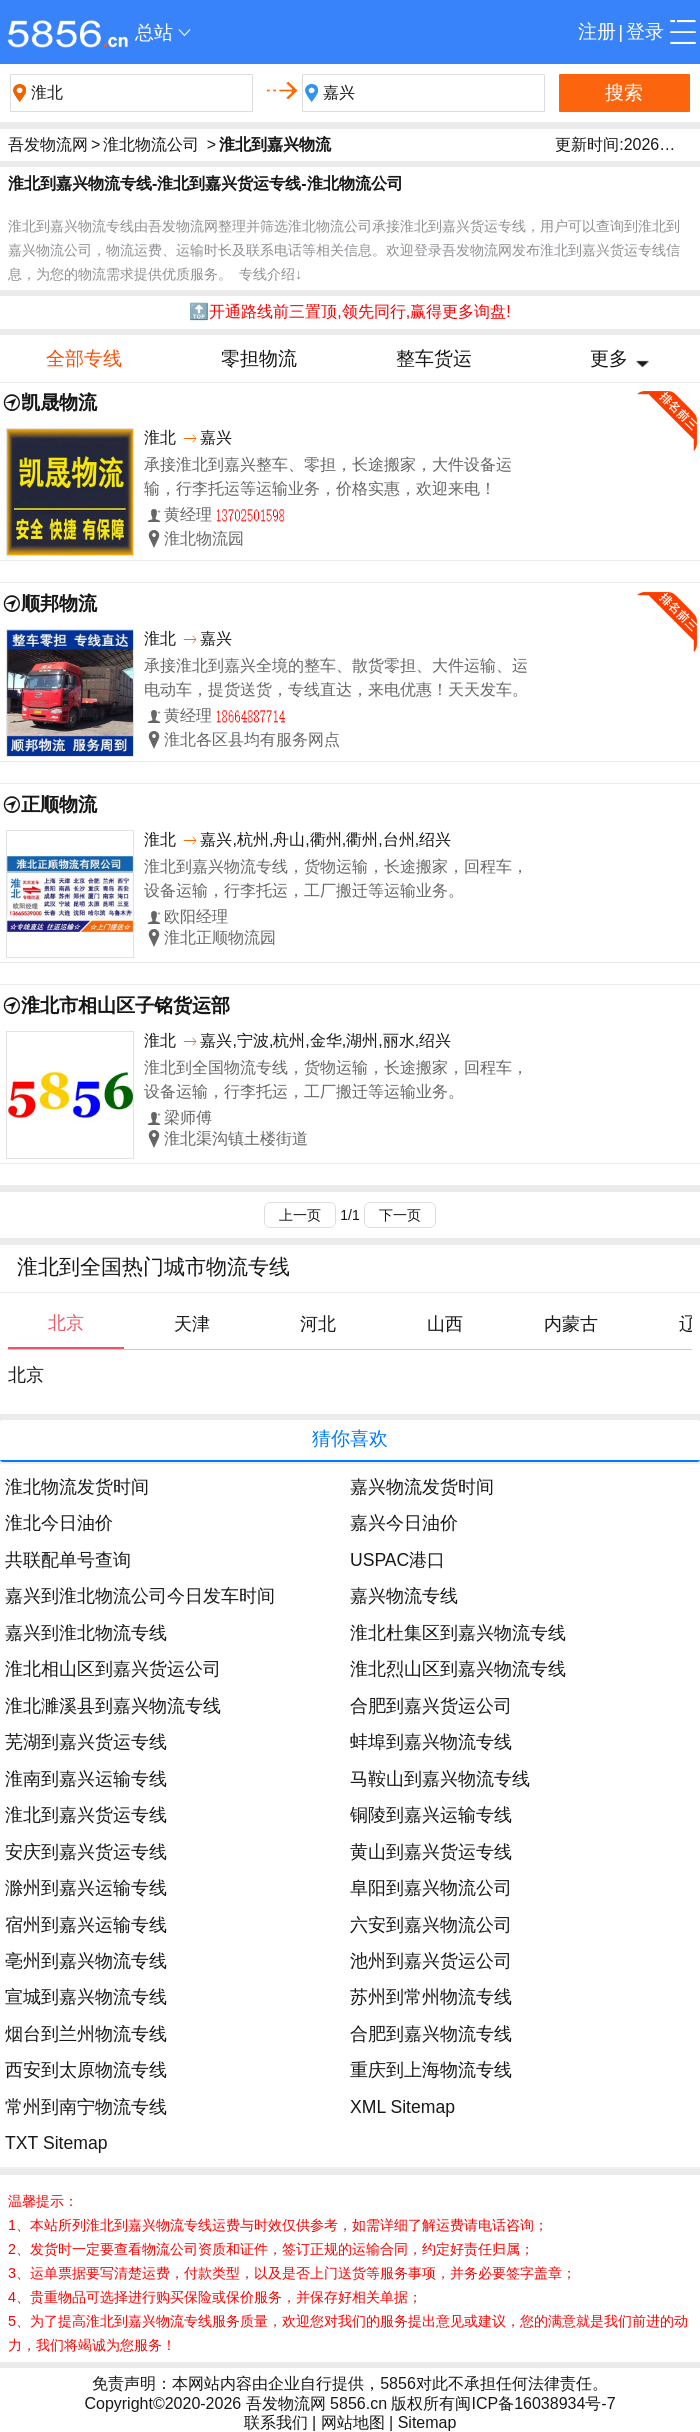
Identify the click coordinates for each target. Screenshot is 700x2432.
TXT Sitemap (56, 2143)
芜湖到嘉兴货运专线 (86, 1742)
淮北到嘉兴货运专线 (86, 1815)
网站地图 (353, 2422)
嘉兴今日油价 (404, 1523)
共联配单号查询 (68, 1560)
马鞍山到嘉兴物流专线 (440, 1779)
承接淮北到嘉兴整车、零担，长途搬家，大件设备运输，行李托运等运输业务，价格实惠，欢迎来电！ (328, 476)
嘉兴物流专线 (404, 1596)
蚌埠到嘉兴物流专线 (431, 1742)
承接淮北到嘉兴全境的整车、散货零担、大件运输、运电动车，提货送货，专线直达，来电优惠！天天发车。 (336, 677)
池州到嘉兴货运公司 (431, 1961)
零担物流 (259, 358)
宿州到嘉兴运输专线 (86, 1925)
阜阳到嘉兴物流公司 (431, 1888)
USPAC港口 (397, 1560)
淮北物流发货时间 (77, 1487)
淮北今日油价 (59, 1523)
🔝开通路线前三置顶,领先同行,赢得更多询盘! (349, 311)
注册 (597, 31)
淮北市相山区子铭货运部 (125, 1005)
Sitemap (427, 2422)
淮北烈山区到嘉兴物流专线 (458, 1669)
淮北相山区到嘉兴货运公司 (113, 1669)
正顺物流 (59, 804)
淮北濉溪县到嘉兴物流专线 (113, 1706)
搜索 (624, 92)
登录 (645, 31)
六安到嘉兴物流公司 (431, 1925)
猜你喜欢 (350, 1438)
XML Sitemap (402, 2107)
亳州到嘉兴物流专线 (86, 1961)
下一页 (400, 1215)
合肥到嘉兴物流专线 (431, 2034)
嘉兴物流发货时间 (422, 1487)
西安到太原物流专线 (86, 2070)
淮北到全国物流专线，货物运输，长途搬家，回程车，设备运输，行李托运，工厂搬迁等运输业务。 (336, 1079)
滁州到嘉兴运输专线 (86, 1888)
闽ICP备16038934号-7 (535, 2403)
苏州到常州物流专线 (431, 1997)
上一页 (300, 1215)
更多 (609, 358)
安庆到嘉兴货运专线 (86, 1852)
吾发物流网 (48, 144)
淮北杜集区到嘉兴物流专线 (458, 1633)
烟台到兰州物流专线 (86, 2034)
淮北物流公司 (151, 144)
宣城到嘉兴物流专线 (86, 1997)
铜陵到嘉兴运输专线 (431, 1815)
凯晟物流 (59, 402)
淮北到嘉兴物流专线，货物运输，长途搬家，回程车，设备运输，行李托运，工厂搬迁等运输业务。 (336, 878)
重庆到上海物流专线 (431, 2070)
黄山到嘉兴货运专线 (431, 1852)
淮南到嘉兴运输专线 (86, 1779)
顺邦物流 (59, 603)
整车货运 (434, 358)
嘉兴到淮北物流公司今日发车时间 (140, 1596)
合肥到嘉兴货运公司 (431, 1706)
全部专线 (84, 358)
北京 (26, 1375)
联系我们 (276, 2422)
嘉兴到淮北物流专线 (86, 1633)
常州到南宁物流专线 (86, 2107)
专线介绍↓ (270, 274)
